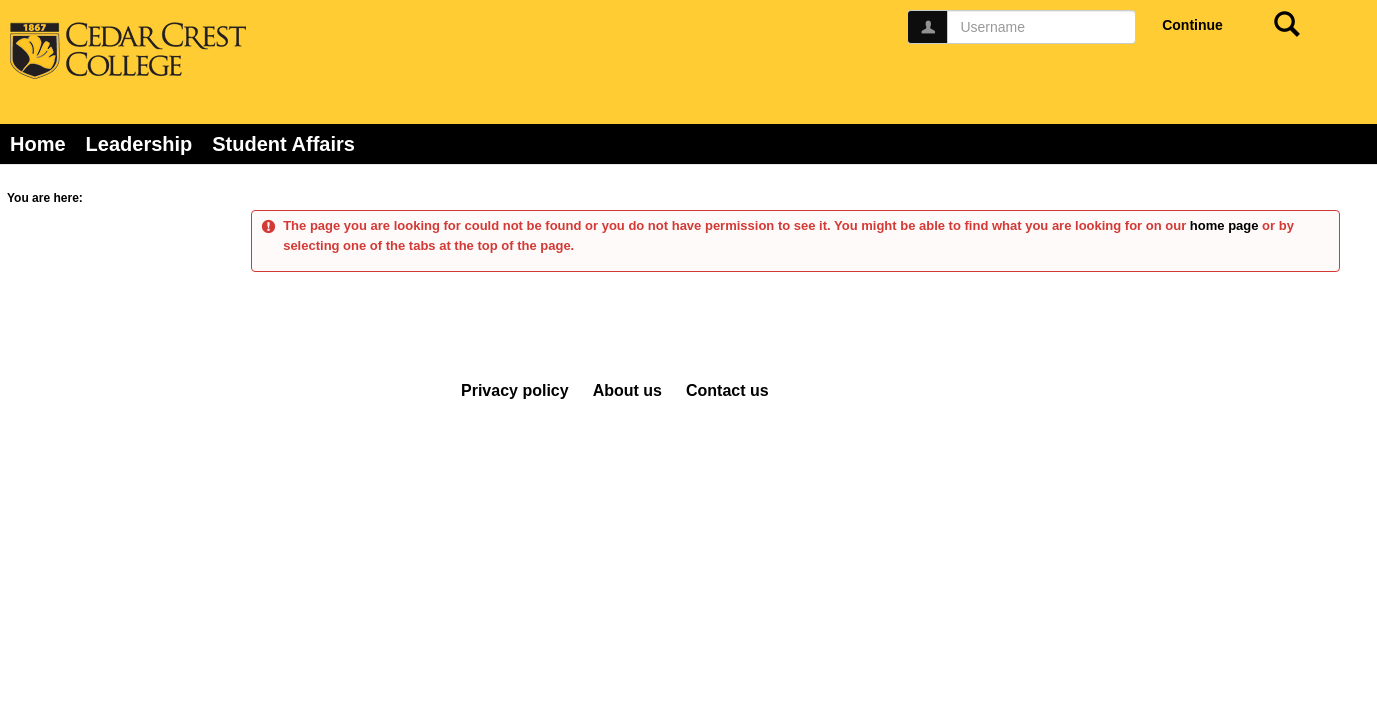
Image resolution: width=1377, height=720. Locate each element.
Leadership (139, 144)
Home (38, 144)
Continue (1192, 25)
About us (627, 390)
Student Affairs (283, 144)
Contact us (727, 390)
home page (1224, 225)
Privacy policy (515, 390)
